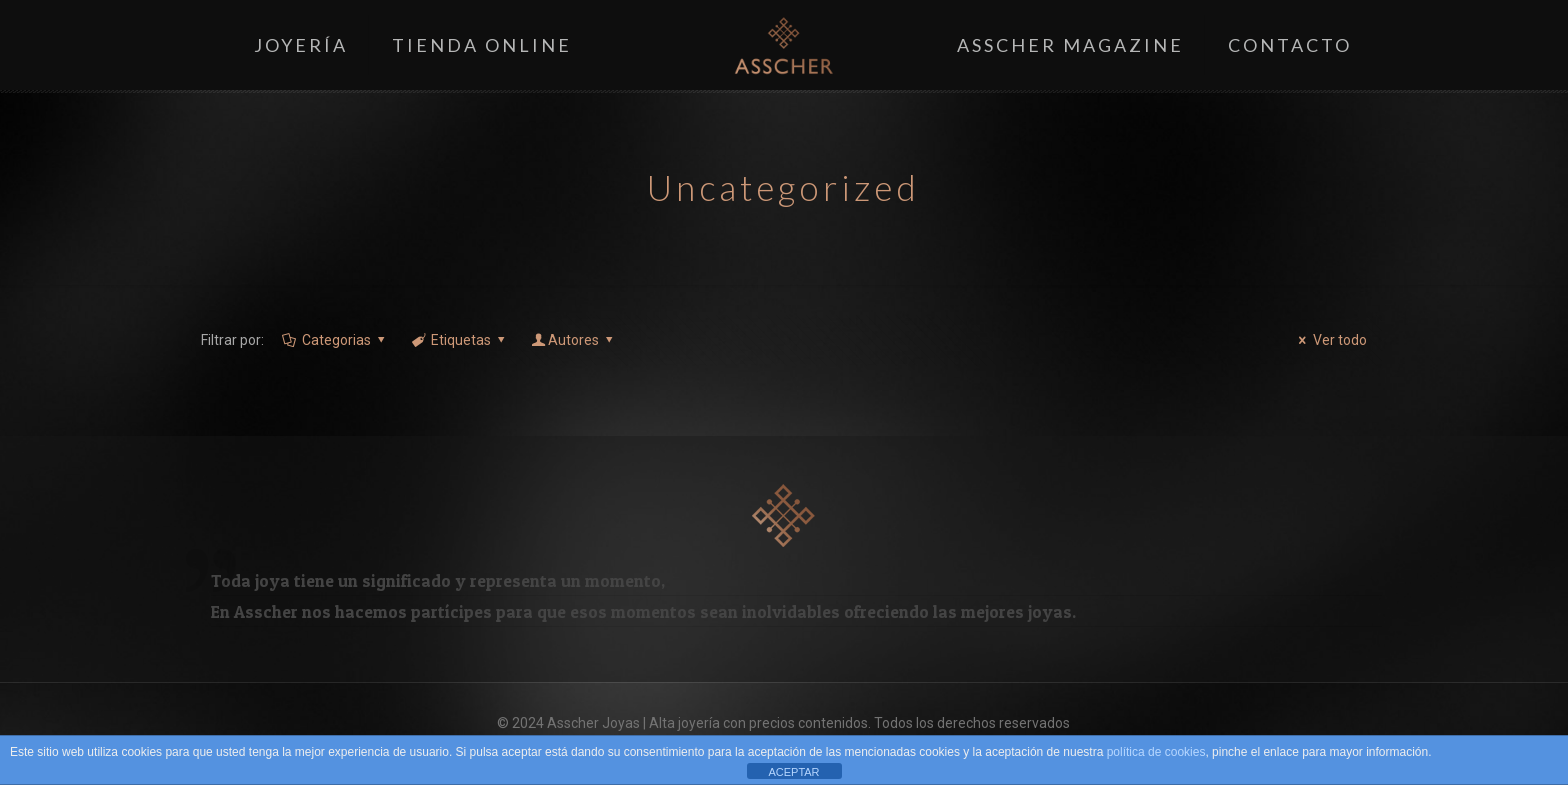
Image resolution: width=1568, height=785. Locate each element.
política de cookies (1156, 752)
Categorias (334, 340)
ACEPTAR (793, 772)
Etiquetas (459, 340)
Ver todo (1330, 340)
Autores (574, 340)
